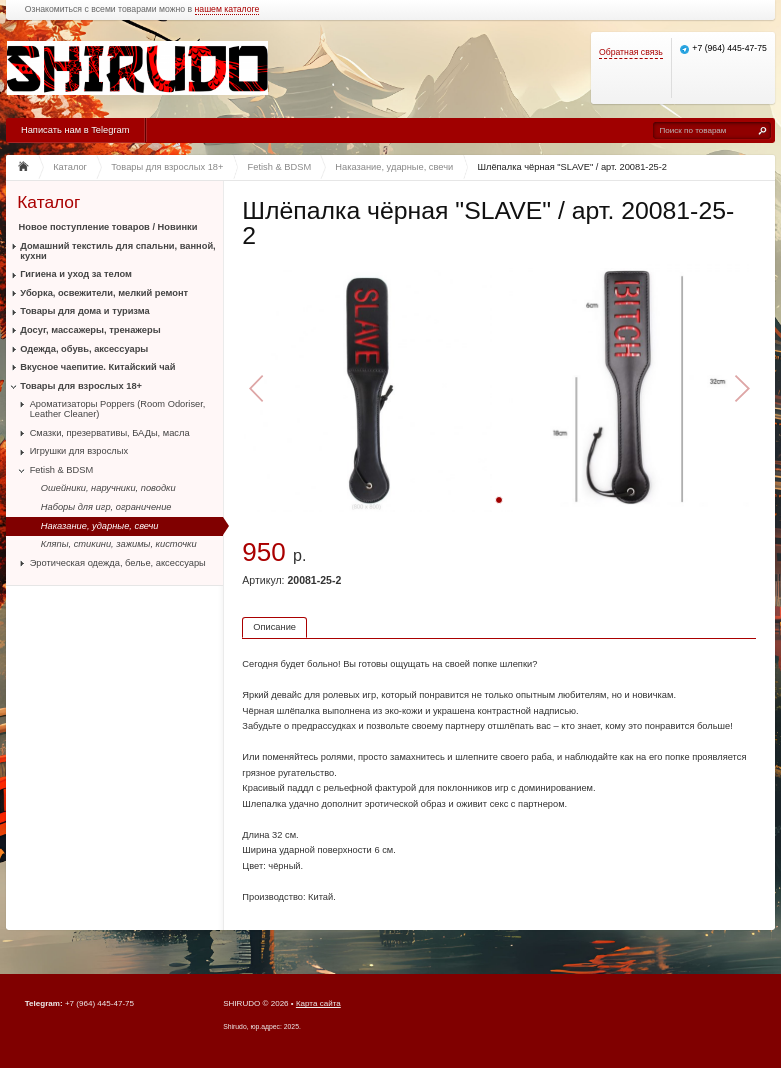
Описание (274, 627)
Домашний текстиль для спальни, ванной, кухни (117, 251)
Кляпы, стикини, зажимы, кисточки (119, 544)
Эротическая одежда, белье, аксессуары (118, 563)
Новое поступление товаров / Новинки (108, 227)
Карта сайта (318, 1003)
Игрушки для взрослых (79, 451)
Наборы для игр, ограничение (106, 507)
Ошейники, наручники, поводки (108, 488)
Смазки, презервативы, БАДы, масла (110, 433)
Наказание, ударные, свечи (100, 526)
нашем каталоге (227, 9)
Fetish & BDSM (62, 470)
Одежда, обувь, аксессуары (84, 349)
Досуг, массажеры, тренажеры (90, 330)
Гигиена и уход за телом (76, 274)
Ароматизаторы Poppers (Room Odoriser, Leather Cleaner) (118, 409)
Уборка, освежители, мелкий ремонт (104, 293)
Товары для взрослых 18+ (81, 386)
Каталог (48, 202)
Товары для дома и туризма (84, 311)
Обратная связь (631, 52)
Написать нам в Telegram (75, 130)
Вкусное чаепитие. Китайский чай (97, 367)
